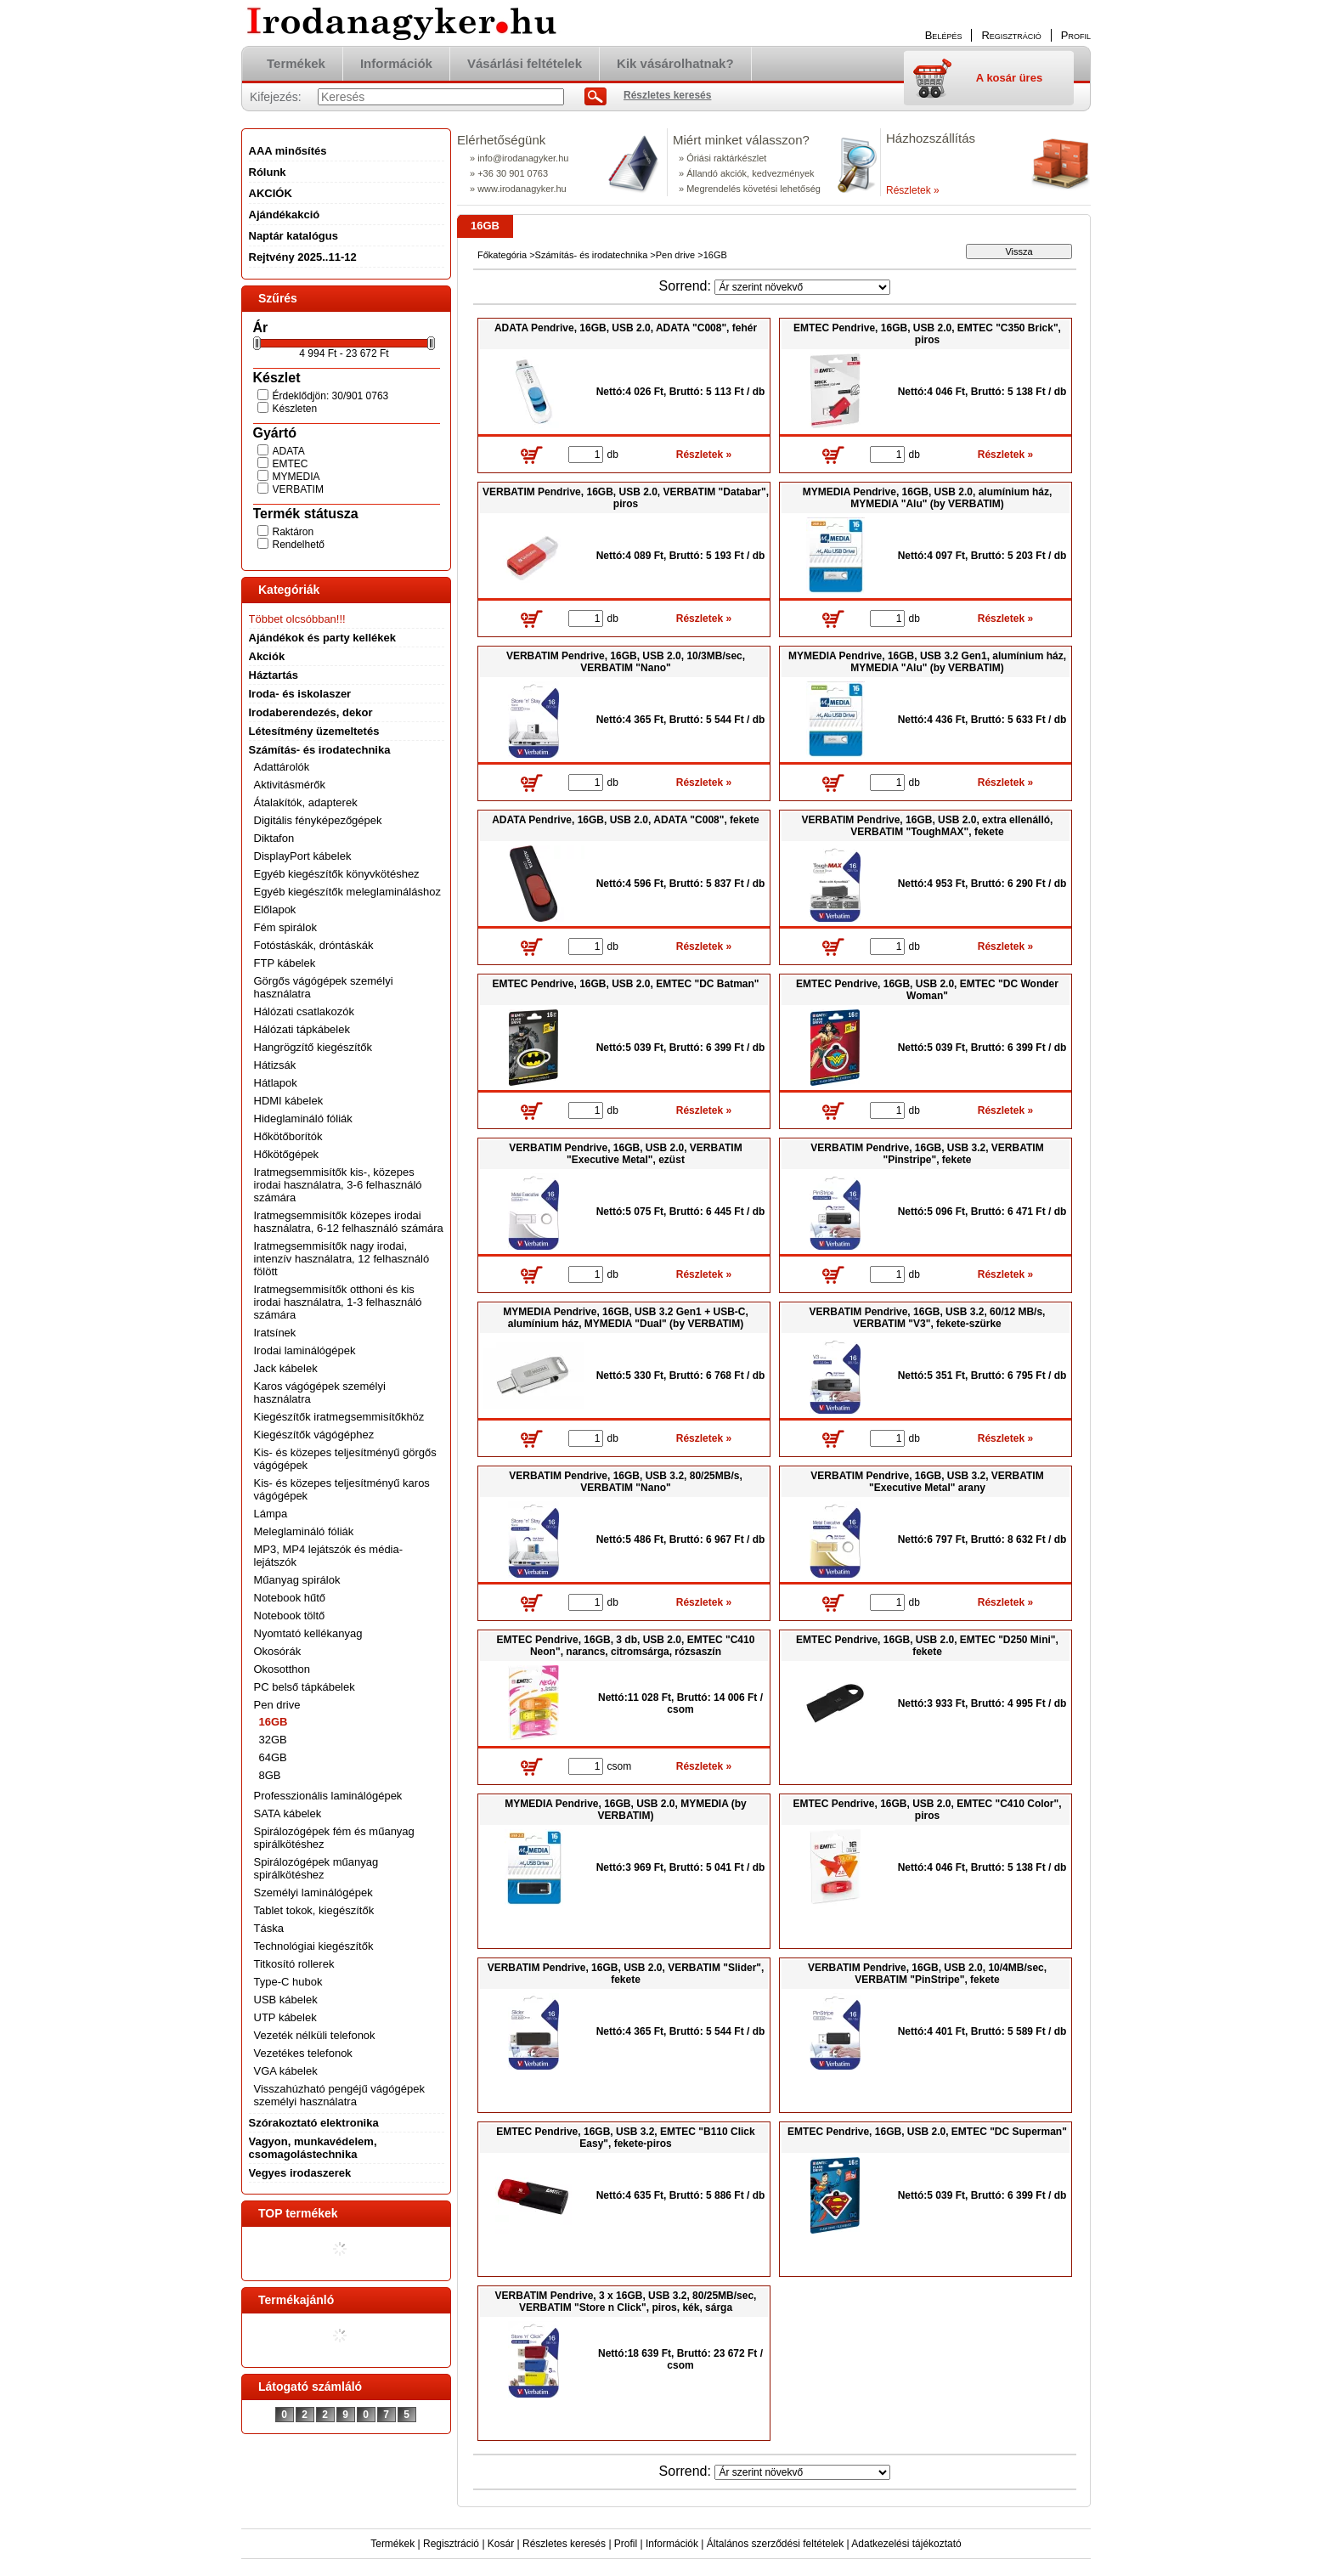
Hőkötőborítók (288, 1136)
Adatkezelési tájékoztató (906, 2544)
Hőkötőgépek (286, 1154)
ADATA (289, 451)
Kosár (501, 2544)
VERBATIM (298, 489)
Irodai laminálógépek (305, 1350)
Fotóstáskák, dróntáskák (314, 945)
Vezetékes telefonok (303, 2053)
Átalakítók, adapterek (306, 802)
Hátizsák (275, 1065)
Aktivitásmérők (290, 784)
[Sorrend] (802, 287)
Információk (672, 2544)
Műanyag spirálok (297, 1579)
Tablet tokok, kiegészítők (314, 1910)
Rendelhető (299, 545)
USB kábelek (286, 1999)
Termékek (392, 2544)
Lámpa (271, 1513)
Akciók (267, 656)
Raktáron (293, 532)
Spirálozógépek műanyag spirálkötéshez (316, 1868)
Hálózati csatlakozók (304, 1011)
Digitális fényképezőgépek (318, 820)
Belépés (943, 35)
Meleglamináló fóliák (304, 1531)
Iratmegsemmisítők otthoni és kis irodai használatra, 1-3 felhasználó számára (338, 1302)
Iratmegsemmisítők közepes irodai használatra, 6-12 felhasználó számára (348, 1221)
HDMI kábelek (289, 1100)
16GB (273, 1721)
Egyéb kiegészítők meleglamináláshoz (347, 891)
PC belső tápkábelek (304, 1687)
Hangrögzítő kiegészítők (313, 1047)
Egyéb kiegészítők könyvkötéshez (337, 873)
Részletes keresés (564, 2544)
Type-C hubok (288, 1981)
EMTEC (290, 464)
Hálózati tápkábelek (302, 1029)
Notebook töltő (289, 1615)
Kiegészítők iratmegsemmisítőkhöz (339, 1416)
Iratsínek (275, 1332)
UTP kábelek (285, 2017)
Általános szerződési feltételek (775, 2544)
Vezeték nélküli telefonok (314, 2035)
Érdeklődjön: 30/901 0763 (331, 396)
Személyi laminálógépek (313, 1892)
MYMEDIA (296, 477)
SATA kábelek (288, 1813)
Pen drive (675, 255)
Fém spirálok (285, 927)
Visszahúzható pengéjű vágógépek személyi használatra (339, 2095)
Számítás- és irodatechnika (591, 255)
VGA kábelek (286, 2071)
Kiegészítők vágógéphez (314, 1434)
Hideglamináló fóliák (303, 1118)
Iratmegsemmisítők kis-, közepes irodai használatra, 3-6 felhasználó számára (338, 1185)
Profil (625, 2544)
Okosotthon (282, 1669)
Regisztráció (451, 2544)
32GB (273, 1739)
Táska (269, 1928)
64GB (273, 1757)
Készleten (295, 409)
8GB (270, 1775)
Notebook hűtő (290, 1597)
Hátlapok (275, 1082)
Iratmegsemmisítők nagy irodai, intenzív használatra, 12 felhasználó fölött (342, 1259)
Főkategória (502, 255)
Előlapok (275, 909)
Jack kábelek (286, 1368)
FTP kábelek (285, 963)
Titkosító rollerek (294, 1963)
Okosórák (278, 1651)
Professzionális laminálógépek (328, 1795)
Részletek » (913, 190)
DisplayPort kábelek (303, 856)
